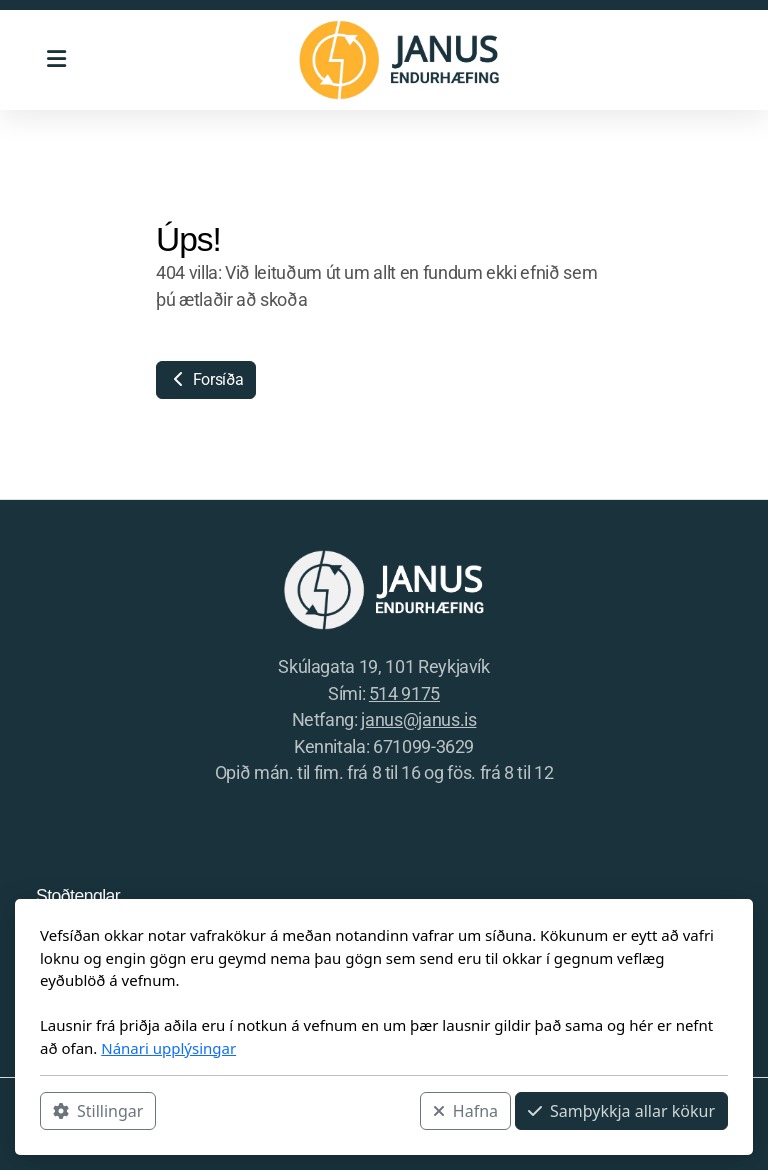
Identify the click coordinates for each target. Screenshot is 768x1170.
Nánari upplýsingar (168, 1048)
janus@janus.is (418, 720)
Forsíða (206, 379)
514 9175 (404, 694)
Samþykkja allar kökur (621, 1111)
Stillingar (98, 1111)
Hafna (465, 1111)
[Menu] (56, 60)
